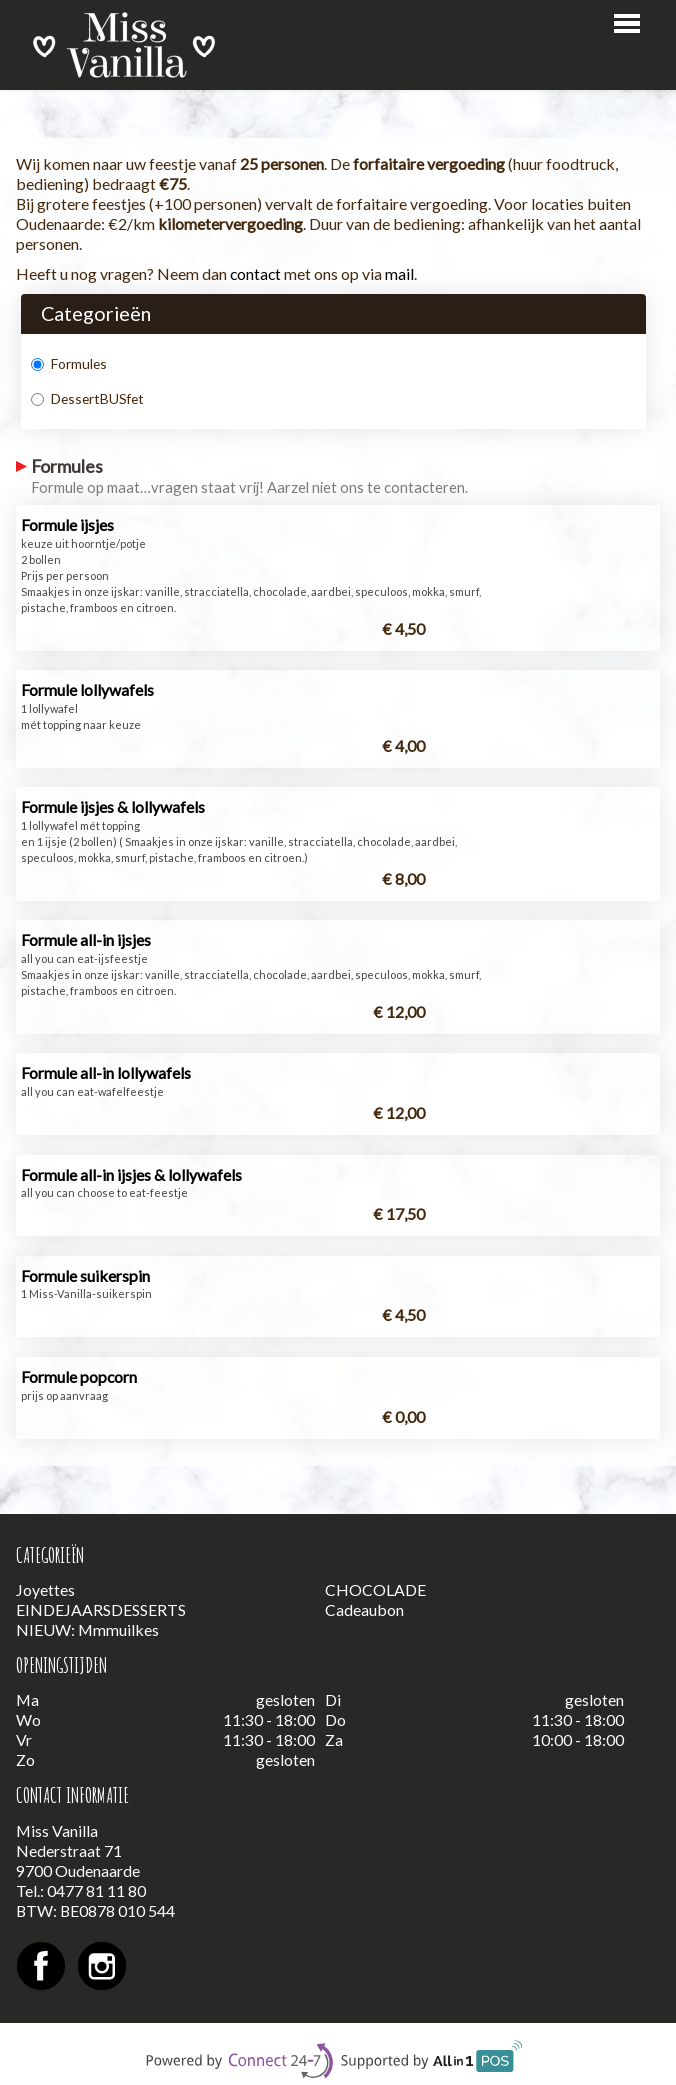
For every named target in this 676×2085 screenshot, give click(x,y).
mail (399, 273)
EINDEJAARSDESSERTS (101, 1609)
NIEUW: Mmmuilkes (87, 1629)
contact (255, 273)
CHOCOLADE (375, 1589)
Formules (69, 363)
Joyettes (45, 1589)
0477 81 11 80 (96, 1890)
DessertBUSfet (87, 398)
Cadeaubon (364, 1609)
